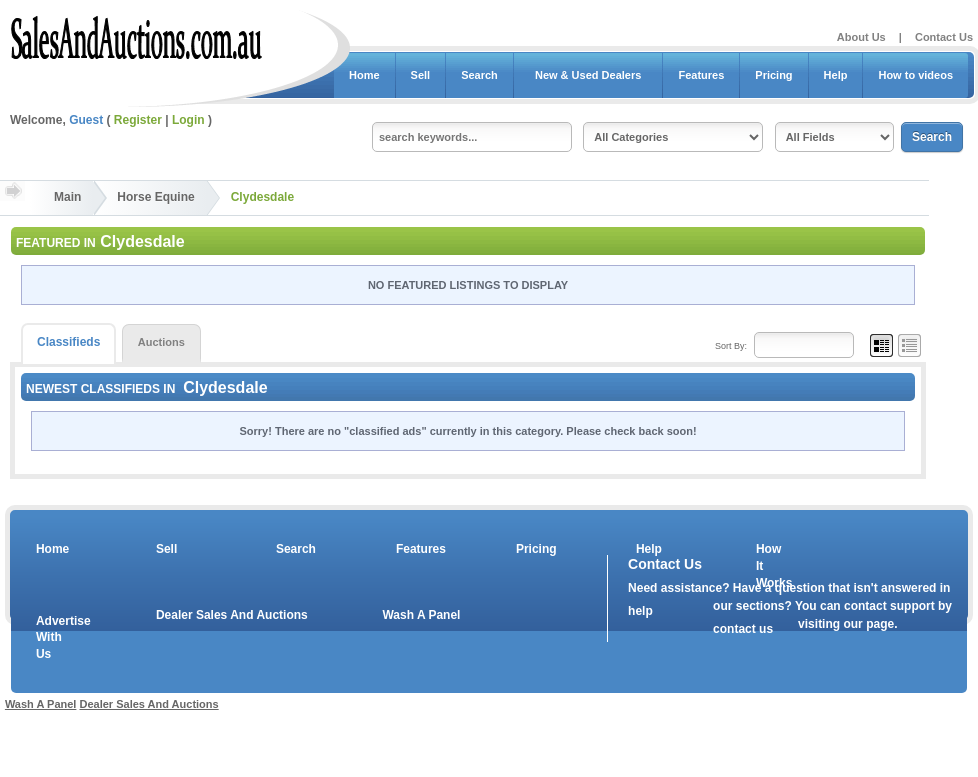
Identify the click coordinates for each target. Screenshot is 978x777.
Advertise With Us (51, 638)
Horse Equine (155, 197)
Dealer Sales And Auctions (232, 615)
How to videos (915, 75)
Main (67, 197)
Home (364, 75)
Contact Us (944, 37)
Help (836, 75)
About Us (861, 37)
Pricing (773, 75)
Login (188, 120)
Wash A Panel (421, 615)
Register (138, 120)
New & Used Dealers (588, 75)
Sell (421, 75)
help (640, 611)
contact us (743, 629)
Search (479, 75)
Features (701, 75)
